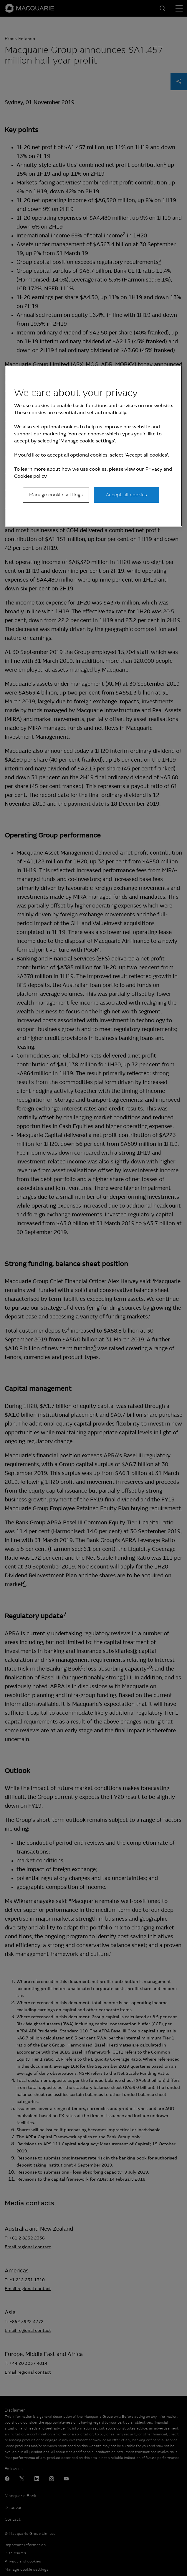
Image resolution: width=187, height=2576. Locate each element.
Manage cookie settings (56, 495)
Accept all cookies (126, 495)
